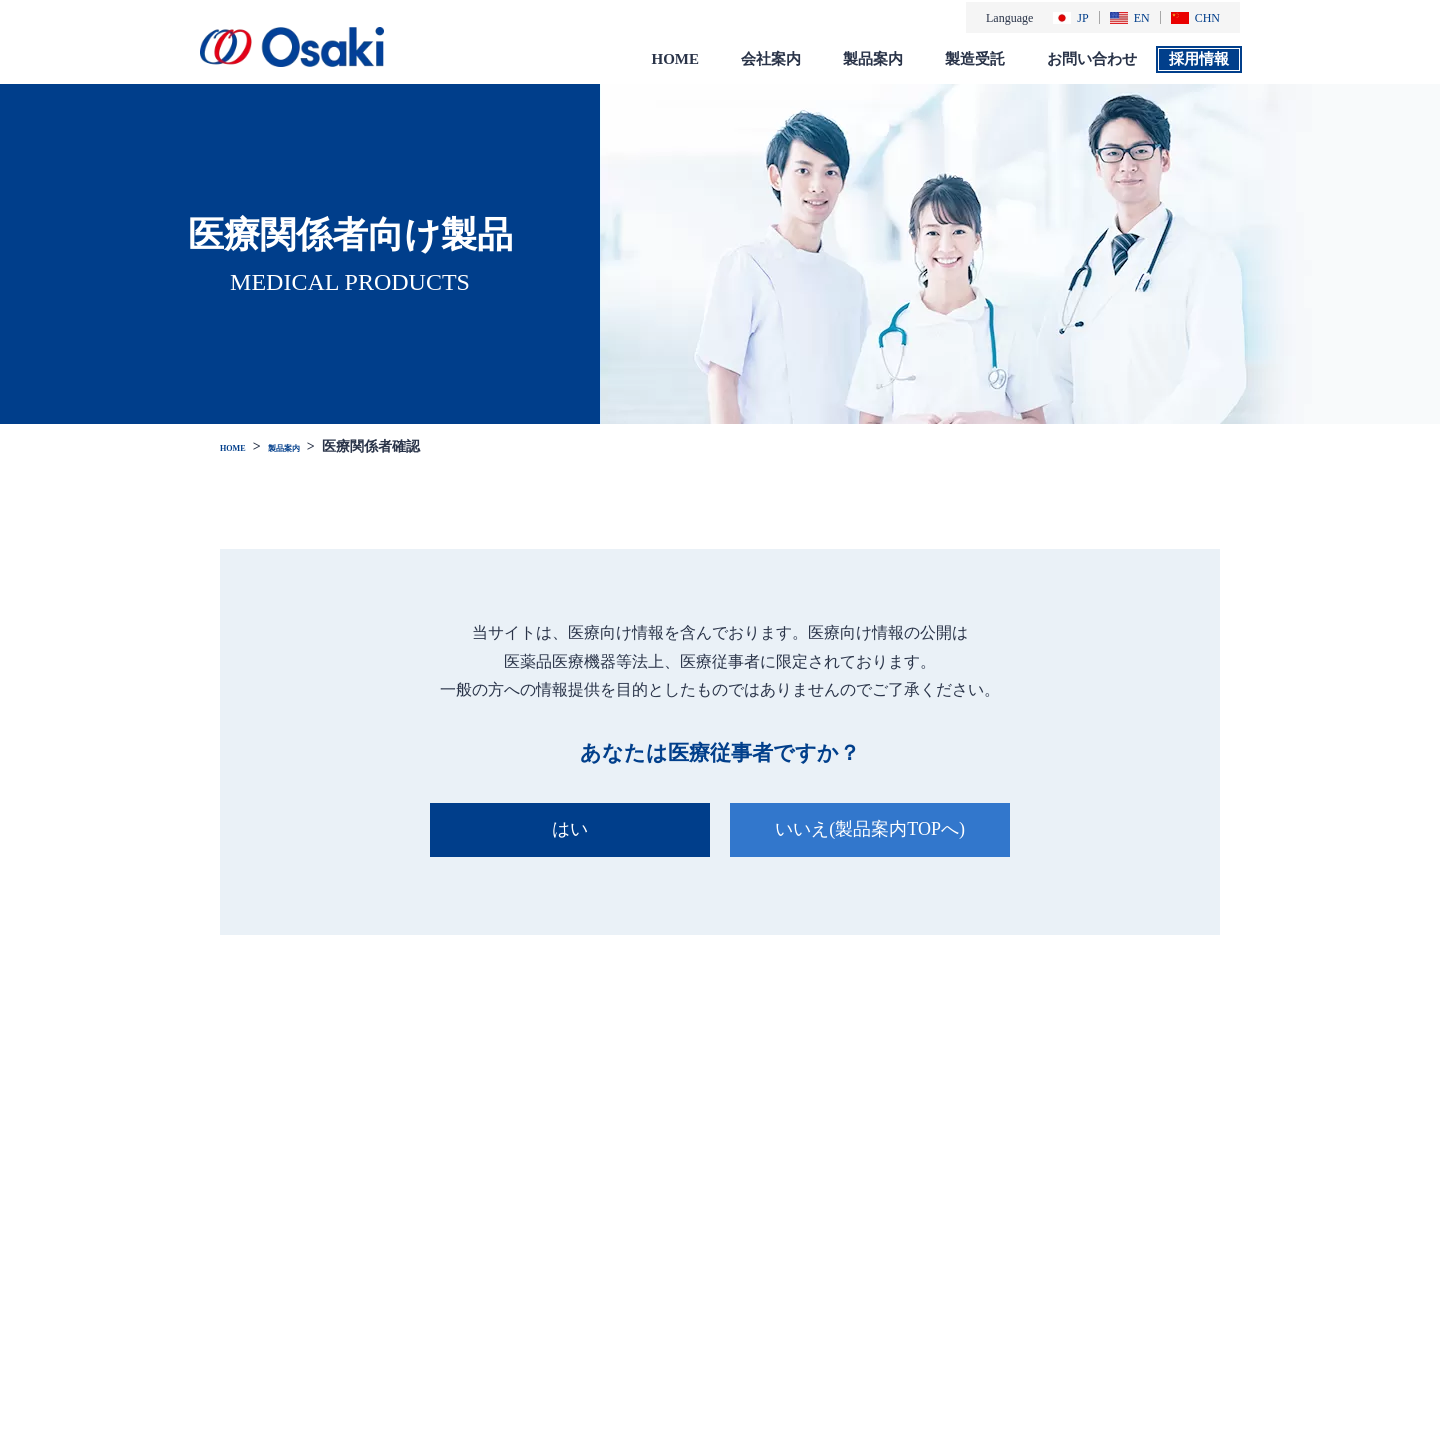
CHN (1195, 16)
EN (1130, 16)
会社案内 (771, 58)
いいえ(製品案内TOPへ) (880, 827)
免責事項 (1224, 1262)
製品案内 (873, 58)
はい (561, 827)
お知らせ (621, 1202)
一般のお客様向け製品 (958, 1267)
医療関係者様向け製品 (958, 1245)
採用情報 (1199, 58)
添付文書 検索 (933, 1312)
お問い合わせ (1092, 58)
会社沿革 (768, 1267)
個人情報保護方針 (1254, 1232)
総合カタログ (932, 1290)
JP (1070, 16)
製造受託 (975, 58)
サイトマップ (1239, 1292)
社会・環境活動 (787, 1312)
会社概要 (768, 1245)
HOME (676, 58)
